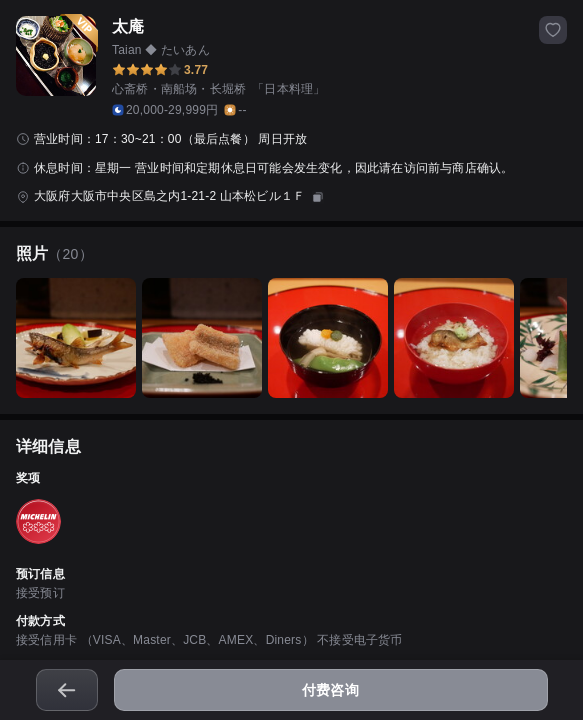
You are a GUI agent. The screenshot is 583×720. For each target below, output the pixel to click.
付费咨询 (330, 690)
